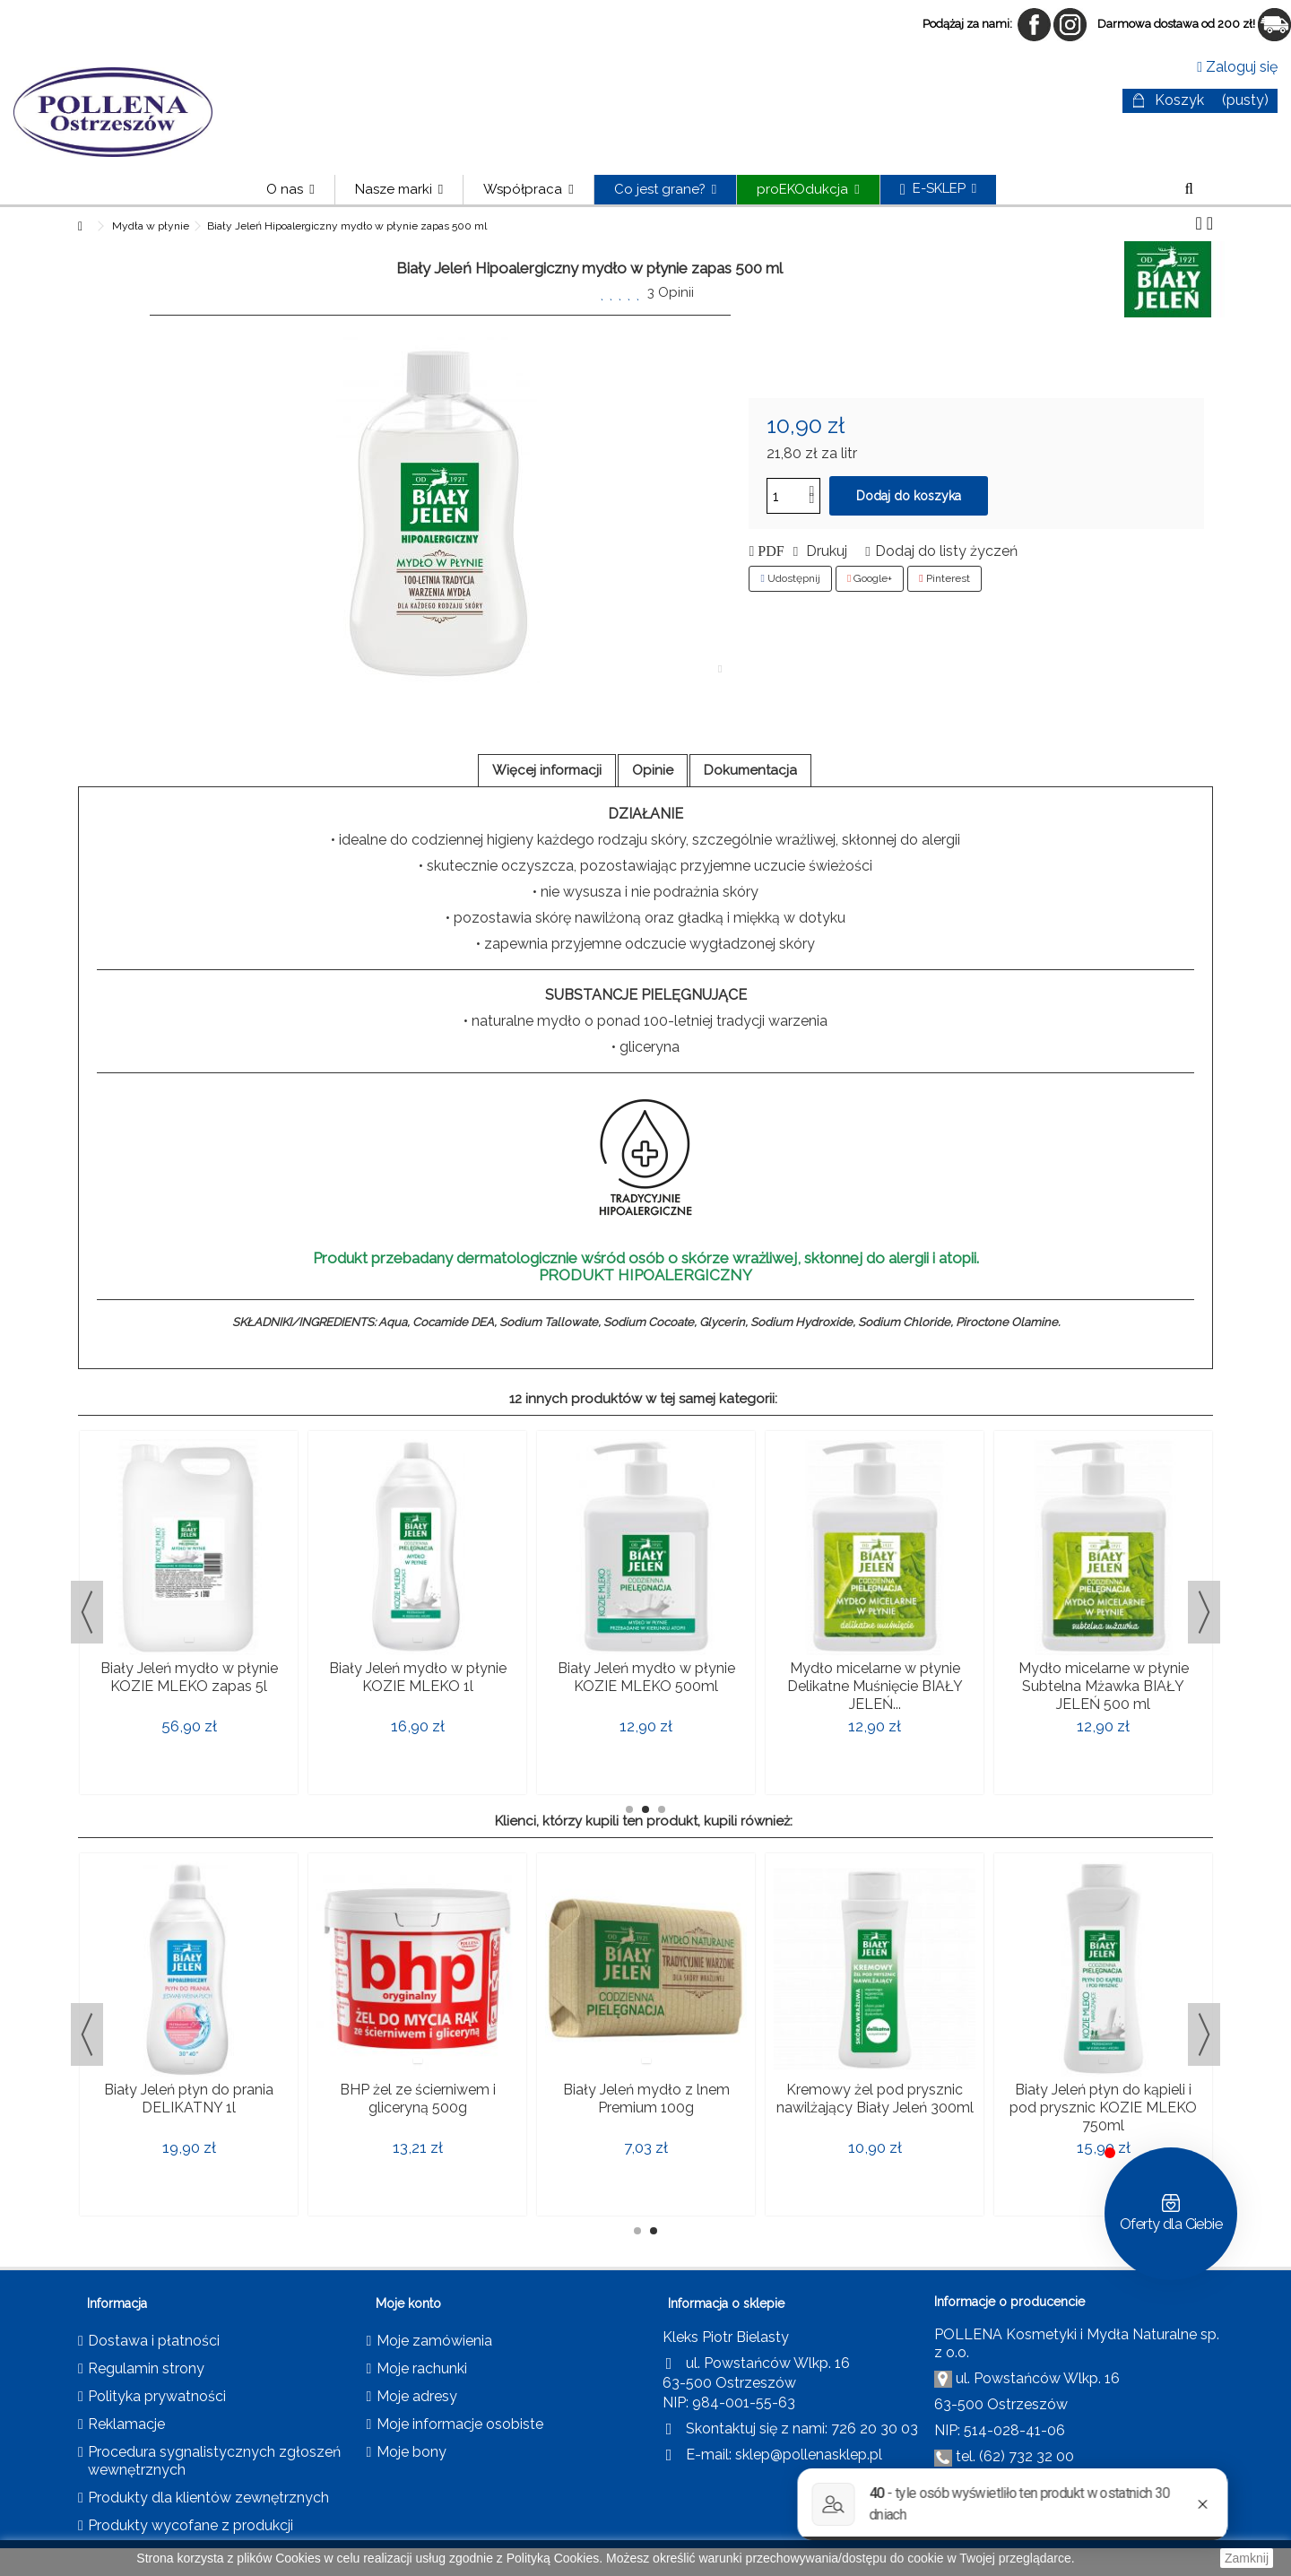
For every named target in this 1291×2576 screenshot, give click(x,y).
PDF (769, 551)
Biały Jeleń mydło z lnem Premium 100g (646, 2098)
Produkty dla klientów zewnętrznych (208, 2497)
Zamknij (1247, 2558)
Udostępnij (789, 578)
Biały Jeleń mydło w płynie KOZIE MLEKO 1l (418, 1677)
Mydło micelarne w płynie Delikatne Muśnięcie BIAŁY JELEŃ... (875, 1686)
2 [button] (645, 1809)
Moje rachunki (422, 2368)
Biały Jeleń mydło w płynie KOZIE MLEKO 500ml (646, 1677)
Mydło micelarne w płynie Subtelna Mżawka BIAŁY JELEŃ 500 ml (1103, 1686)
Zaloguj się (1237, 66)
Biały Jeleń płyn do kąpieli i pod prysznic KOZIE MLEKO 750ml (1103, 2107)
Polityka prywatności (157, 2396)
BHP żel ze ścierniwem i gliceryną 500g (418, 2098)
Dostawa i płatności (154, 2340)
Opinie (652, 770)
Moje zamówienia (434, 2340)
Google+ (869, 578)
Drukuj (824, 550)
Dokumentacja (750, 770)
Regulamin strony (146, 2368)
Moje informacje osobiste (460, 2424)
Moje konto (408, 2303)
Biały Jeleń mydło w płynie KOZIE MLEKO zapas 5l (189, 1677)
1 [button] (629, 1809)
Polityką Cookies (553, 2558)
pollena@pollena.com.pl (1085, 2483)
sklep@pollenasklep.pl (808, 2454)
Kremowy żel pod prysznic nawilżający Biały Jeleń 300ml (875, 2098)
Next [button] (1204, 1612)
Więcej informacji (547, 770)
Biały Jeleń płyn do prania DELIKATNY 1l (188, 2098)
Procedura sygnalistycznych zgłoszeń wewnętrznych (214, 2460)
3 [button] (661, 1809)
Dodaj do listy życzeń (946, 550)
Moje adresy (417, 2396)
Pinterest (944, 578)
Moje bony (411, 2451)
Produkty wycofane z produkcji (190, 2525)
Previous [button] (87, 1612)
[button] (398, 189)
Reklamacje (126, 2424)
